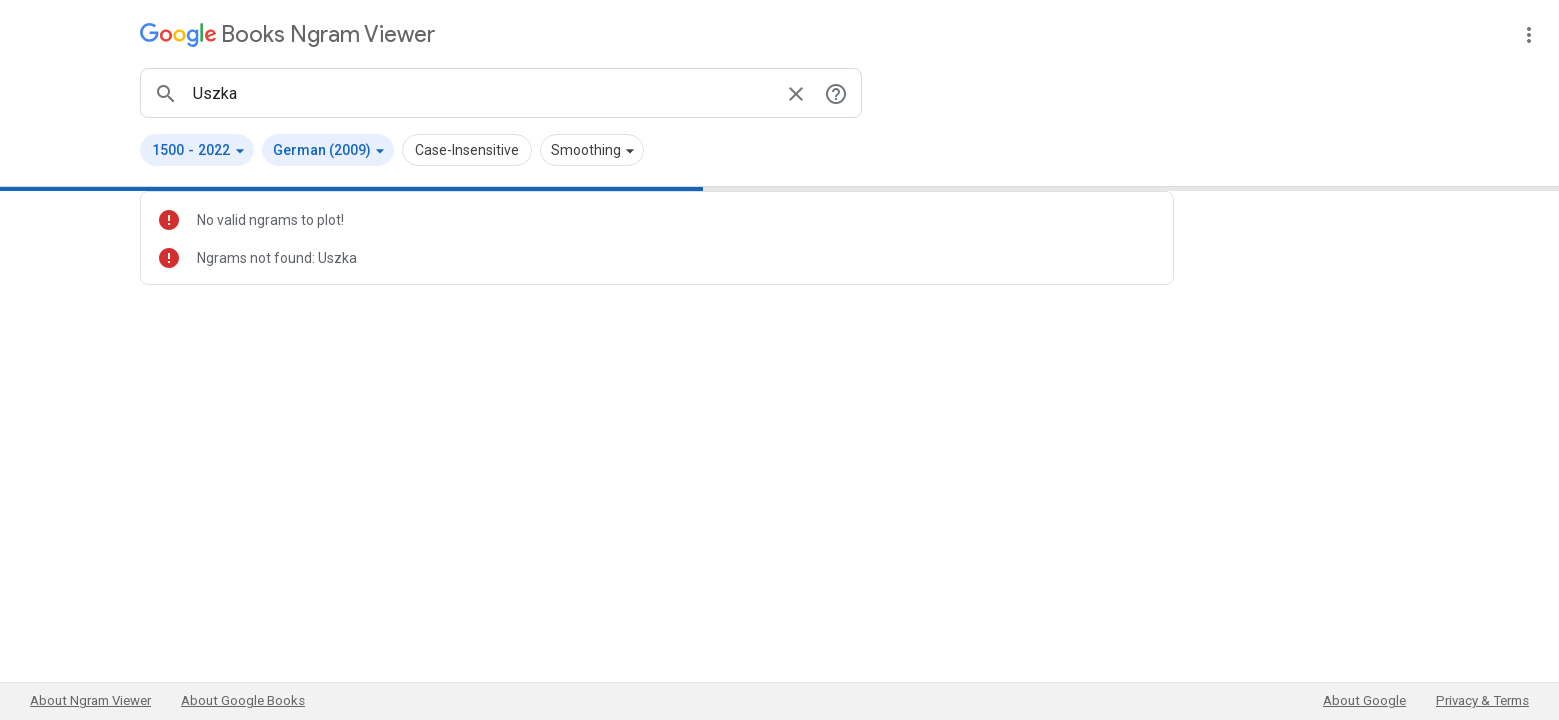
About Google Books (243, 700)
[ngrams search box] (481, 93)
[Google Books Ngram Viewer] (287, 34)
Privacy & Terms (1482, 700)
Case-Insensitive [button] (467, 150)
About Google (1364, 700)
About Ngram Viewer (90, 700)
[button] (197, 150)
